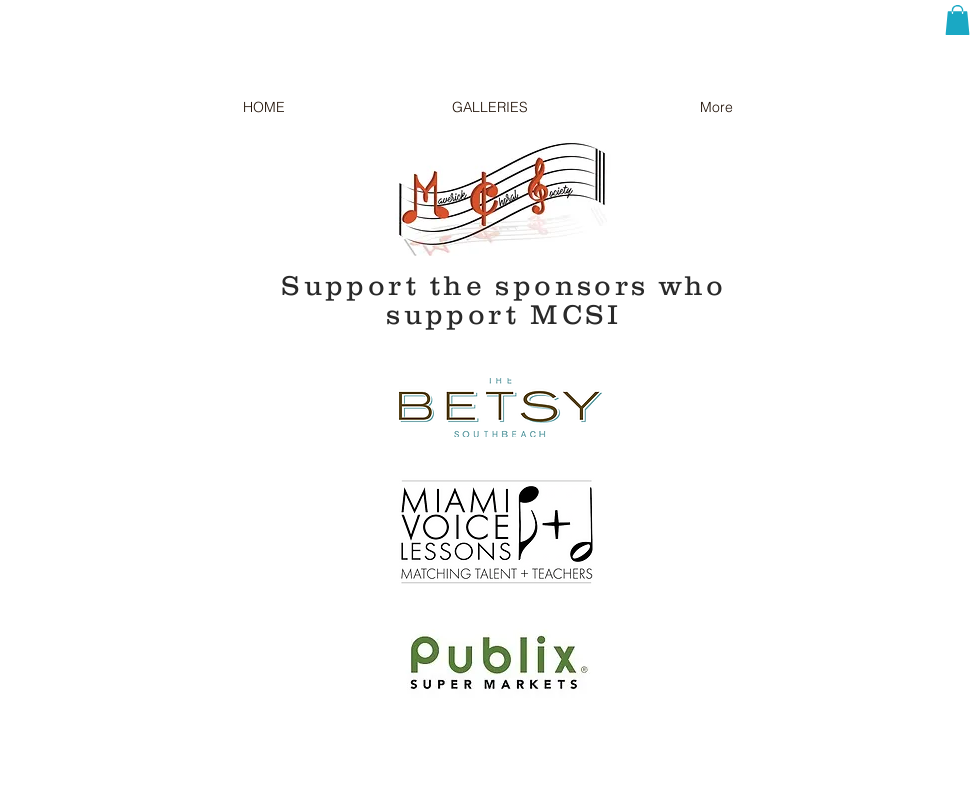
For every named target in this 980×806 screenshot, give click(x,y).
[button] (957, 20)
